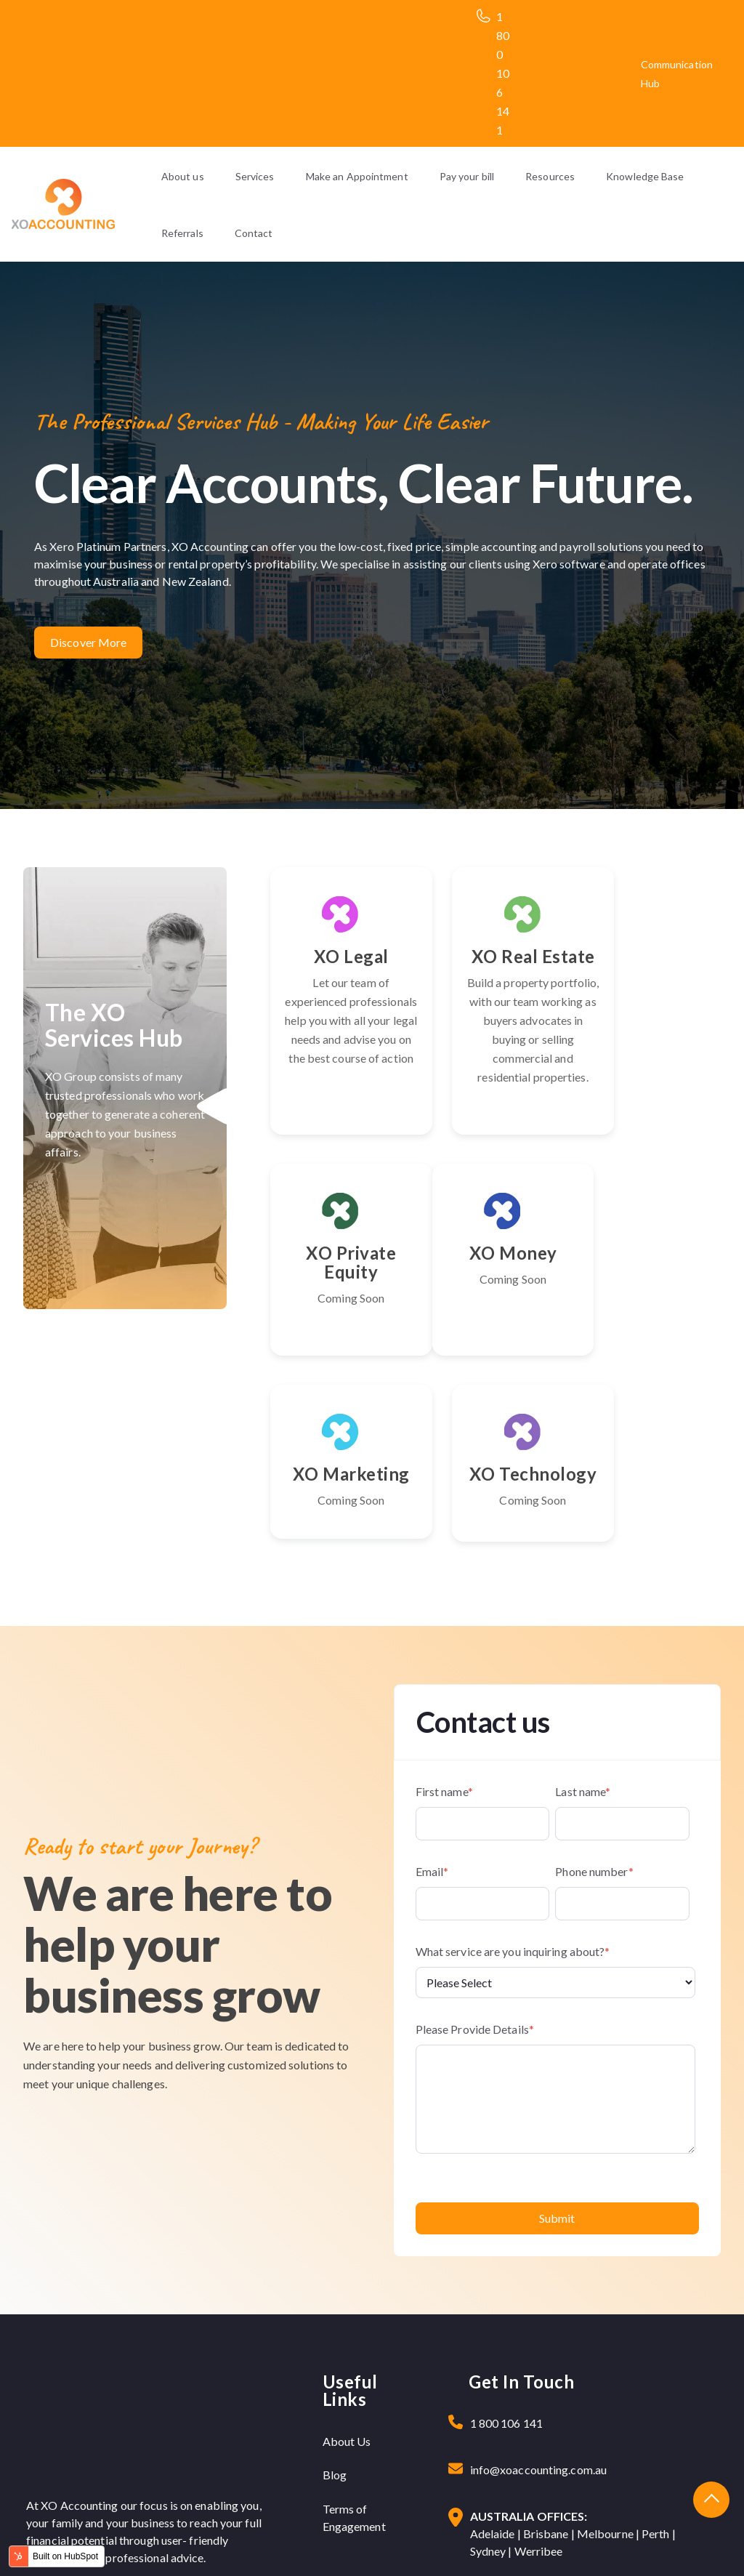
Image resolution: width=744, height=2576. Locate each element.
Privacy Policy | (572, 2544)
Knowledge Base (645, 176)
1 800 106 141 (502, 73)
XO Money (338, 1309)
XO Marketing (495, 1319)
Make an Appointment (357, 176)
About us (182, 176)
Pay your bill (467, 176)
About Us (347, 2296)
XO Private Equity (653, 966)
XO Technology (653, 1319)
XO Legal (338, 956)
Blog (335, 2329)
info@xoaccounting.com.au (538, 2324)
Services (255, 176)
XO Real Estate (495, 966)
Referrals (182, 233)
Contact (254, 233)
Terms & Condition (659, 2544)
